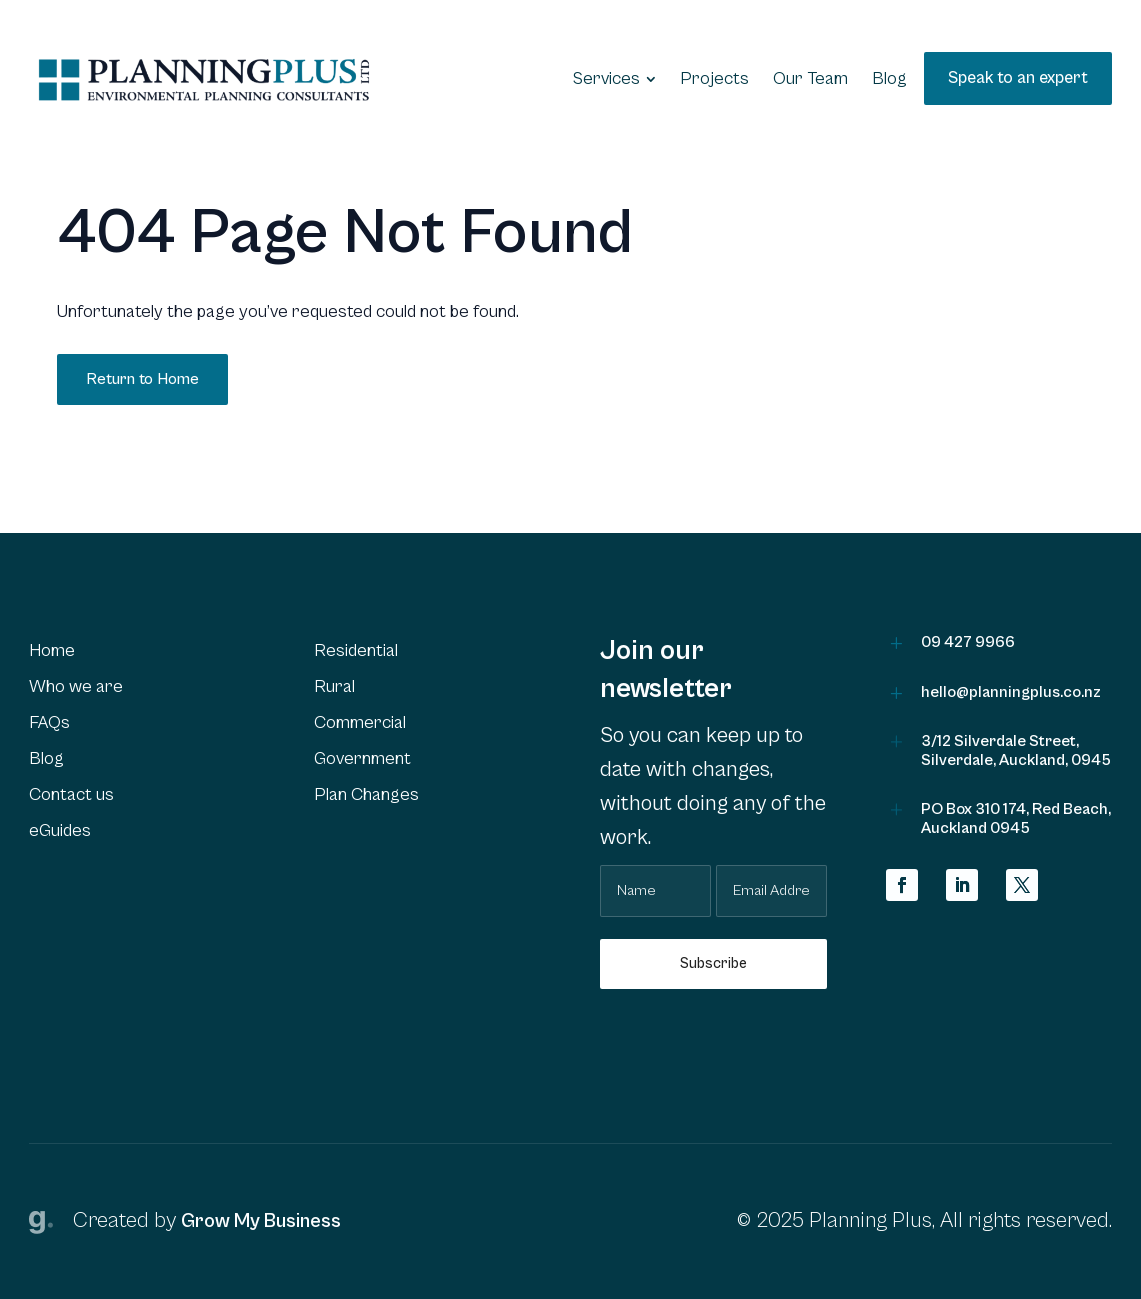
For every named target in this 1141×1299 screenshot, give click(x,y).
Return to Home (142, 379)
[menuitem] (614, 79)
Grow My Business (261, 1221)
